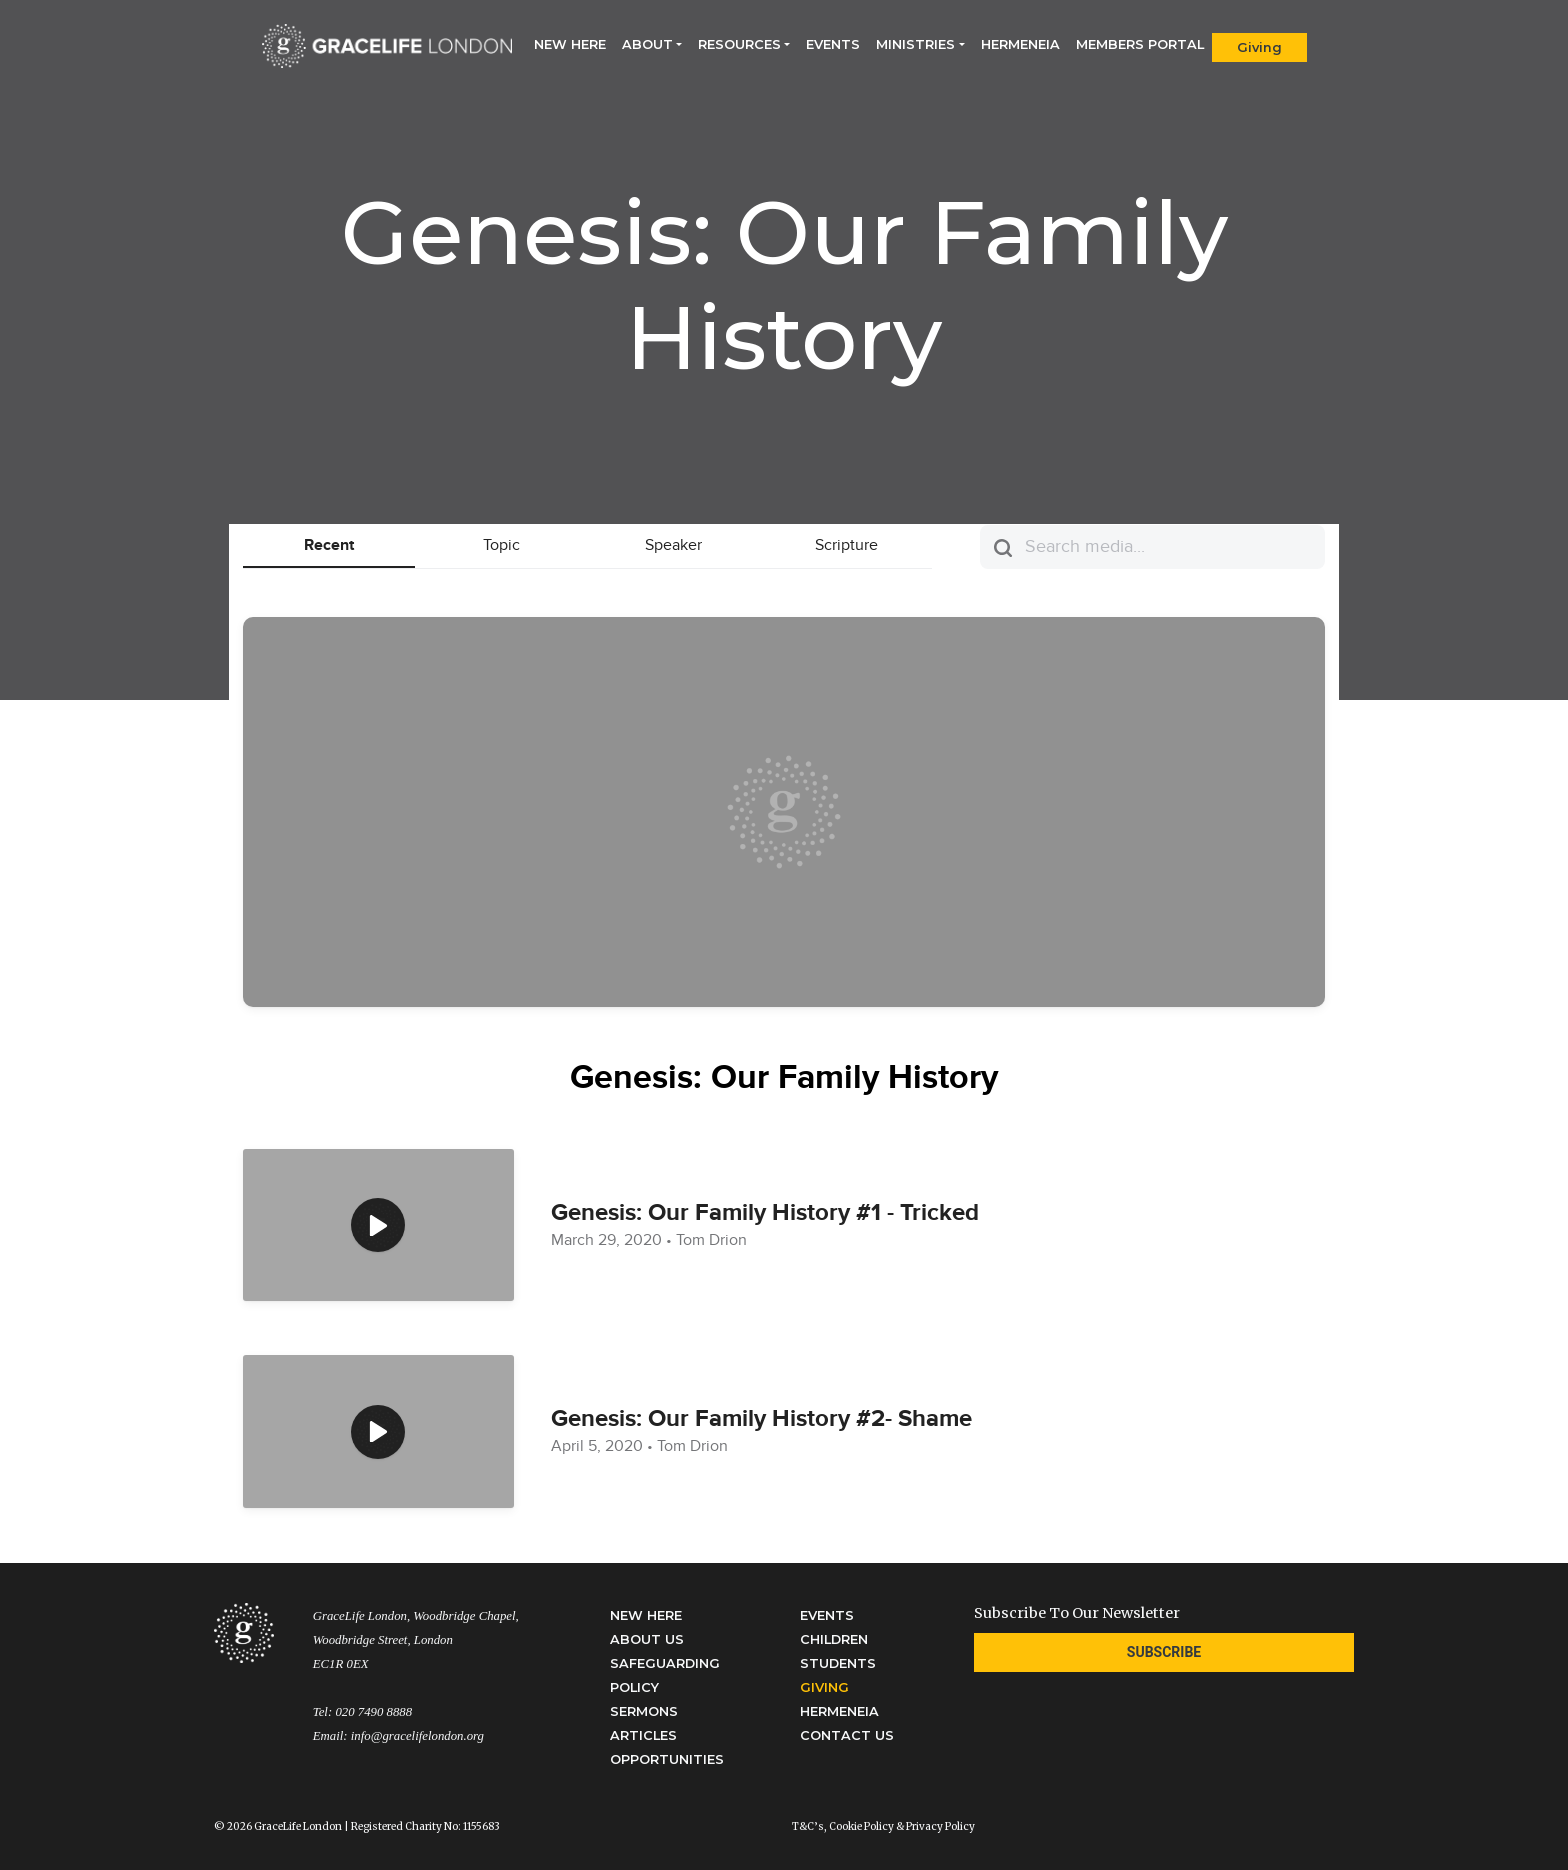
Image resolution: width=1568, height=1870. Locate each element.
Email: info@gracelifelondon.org (398, 1736)
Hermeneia (1020, 44)
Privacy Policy (940, 1826)
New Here (574, 43)
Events (833, 44)
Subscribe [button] (1164, 1652)
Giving (1259, 47)
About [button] (647, 44)
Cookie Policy (861, 1826)
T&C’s (808, 1826)
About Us (647, 1639)
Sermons (644, 1711)
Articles (643, 1735)
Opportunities (667, 1759)
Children (834, 1639)
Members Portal (1140, 44)
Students (838, 1663)
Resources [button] (739, 44)
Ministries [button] (915, 44)
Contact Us (847, 1735)
